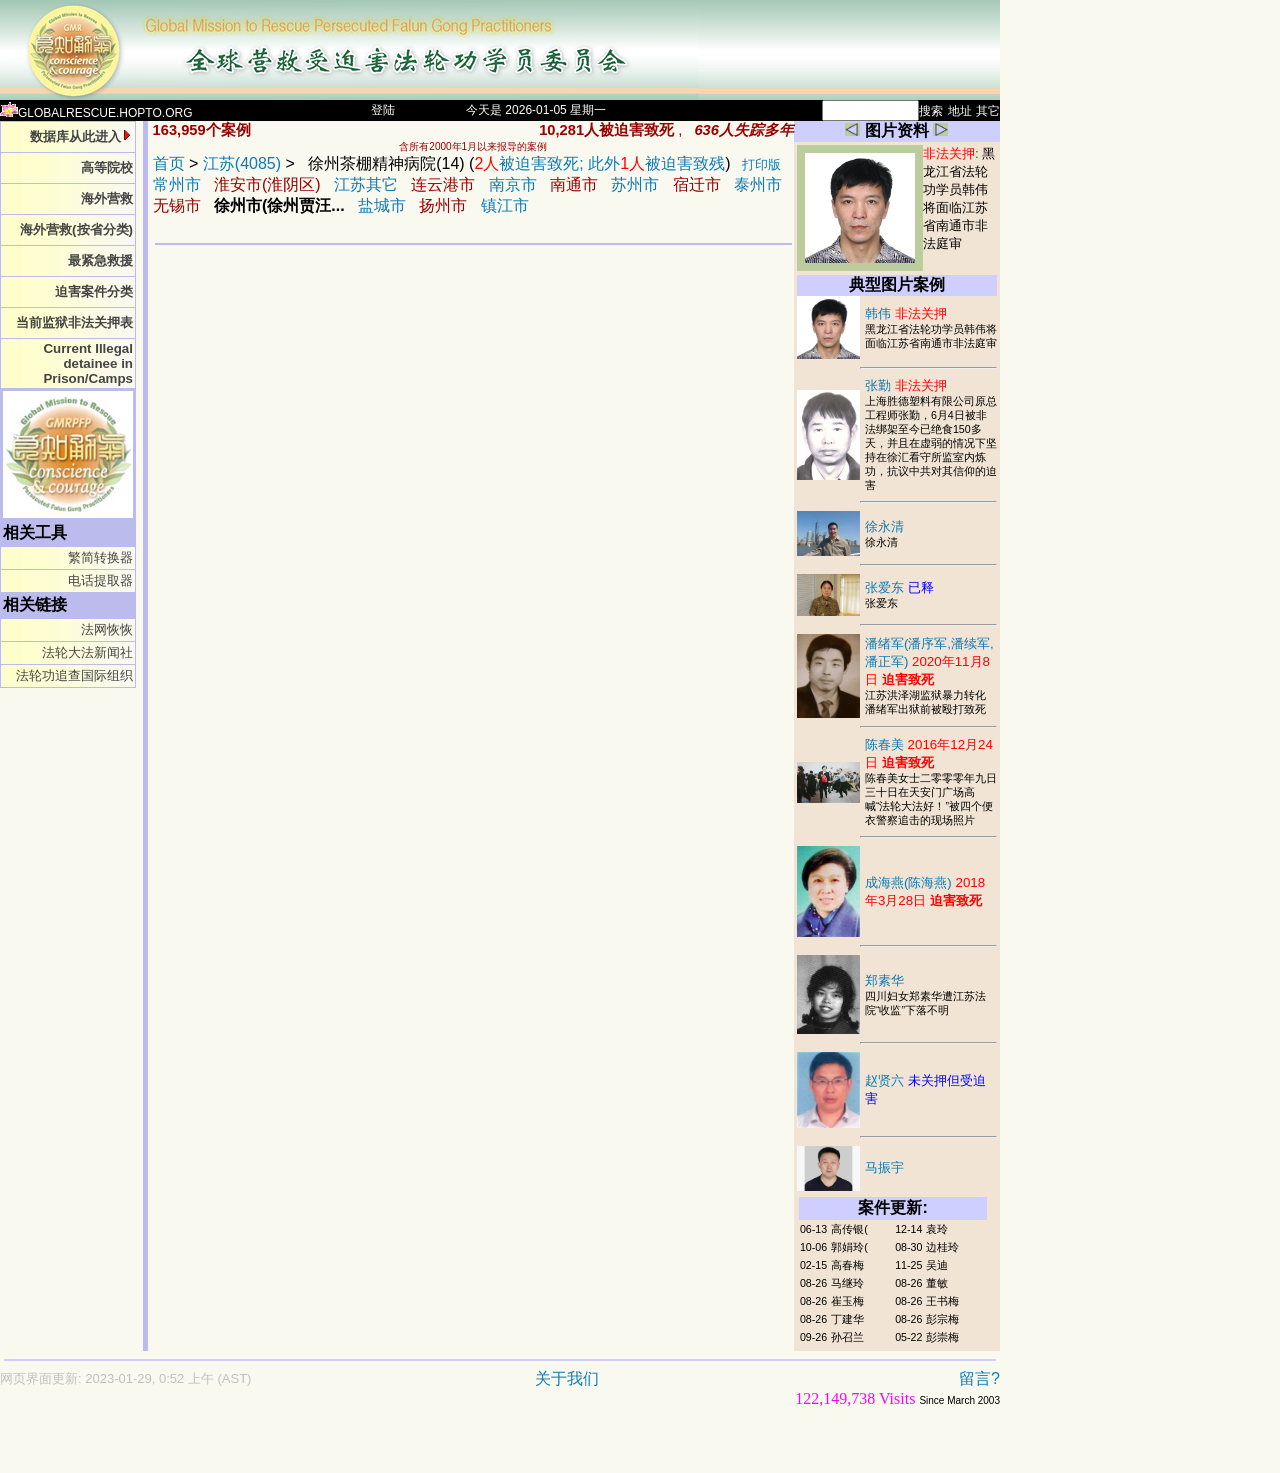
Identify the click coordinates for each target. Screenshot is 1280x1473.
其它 (988, 111)
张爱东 (899, 587)
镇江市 (505, 205)
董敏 (937, 1283)
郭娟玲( (849, 1247)
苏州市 (635, 184)
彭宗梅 (942, 1319)
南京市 (513, 184)
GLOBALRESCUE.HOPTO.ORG (96, 113)
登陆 (383, 110)
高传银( (849, 1229)
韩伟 (906, 313)
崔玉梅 (847, 1301)
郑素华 (884, 980)
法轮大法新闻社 (87, 652)
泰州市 (758, 184)
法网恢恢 (107, 629)
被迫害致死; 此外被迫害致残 (599, 163)
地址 (960, 111)
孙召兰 (847, 1337)
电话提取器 (100, 580)
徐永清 (884, 526)
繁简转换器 (100, 557)
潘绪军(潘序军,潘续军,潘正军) (929, 661)
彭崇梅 (942, 1337)
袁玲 (937, 1229)
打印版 (761, 164)
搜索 (931, 111)
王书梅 (942, 1301)
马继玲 (847, 1283)
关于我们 (567, 1378)
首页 (169, 163)
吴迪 (937, 1265)
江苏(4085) (242, 163)
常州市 (177, 184)
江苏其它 (366, 184)
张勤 (906, 385)
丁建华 (847, 1319)
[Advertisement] (430, 1449)
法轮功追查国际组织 (74, 675)
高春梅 (847, 1265)
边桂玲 (942, 1247)
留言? (979, 1378)
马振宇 (884, 1167)
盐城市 (382, 205)
